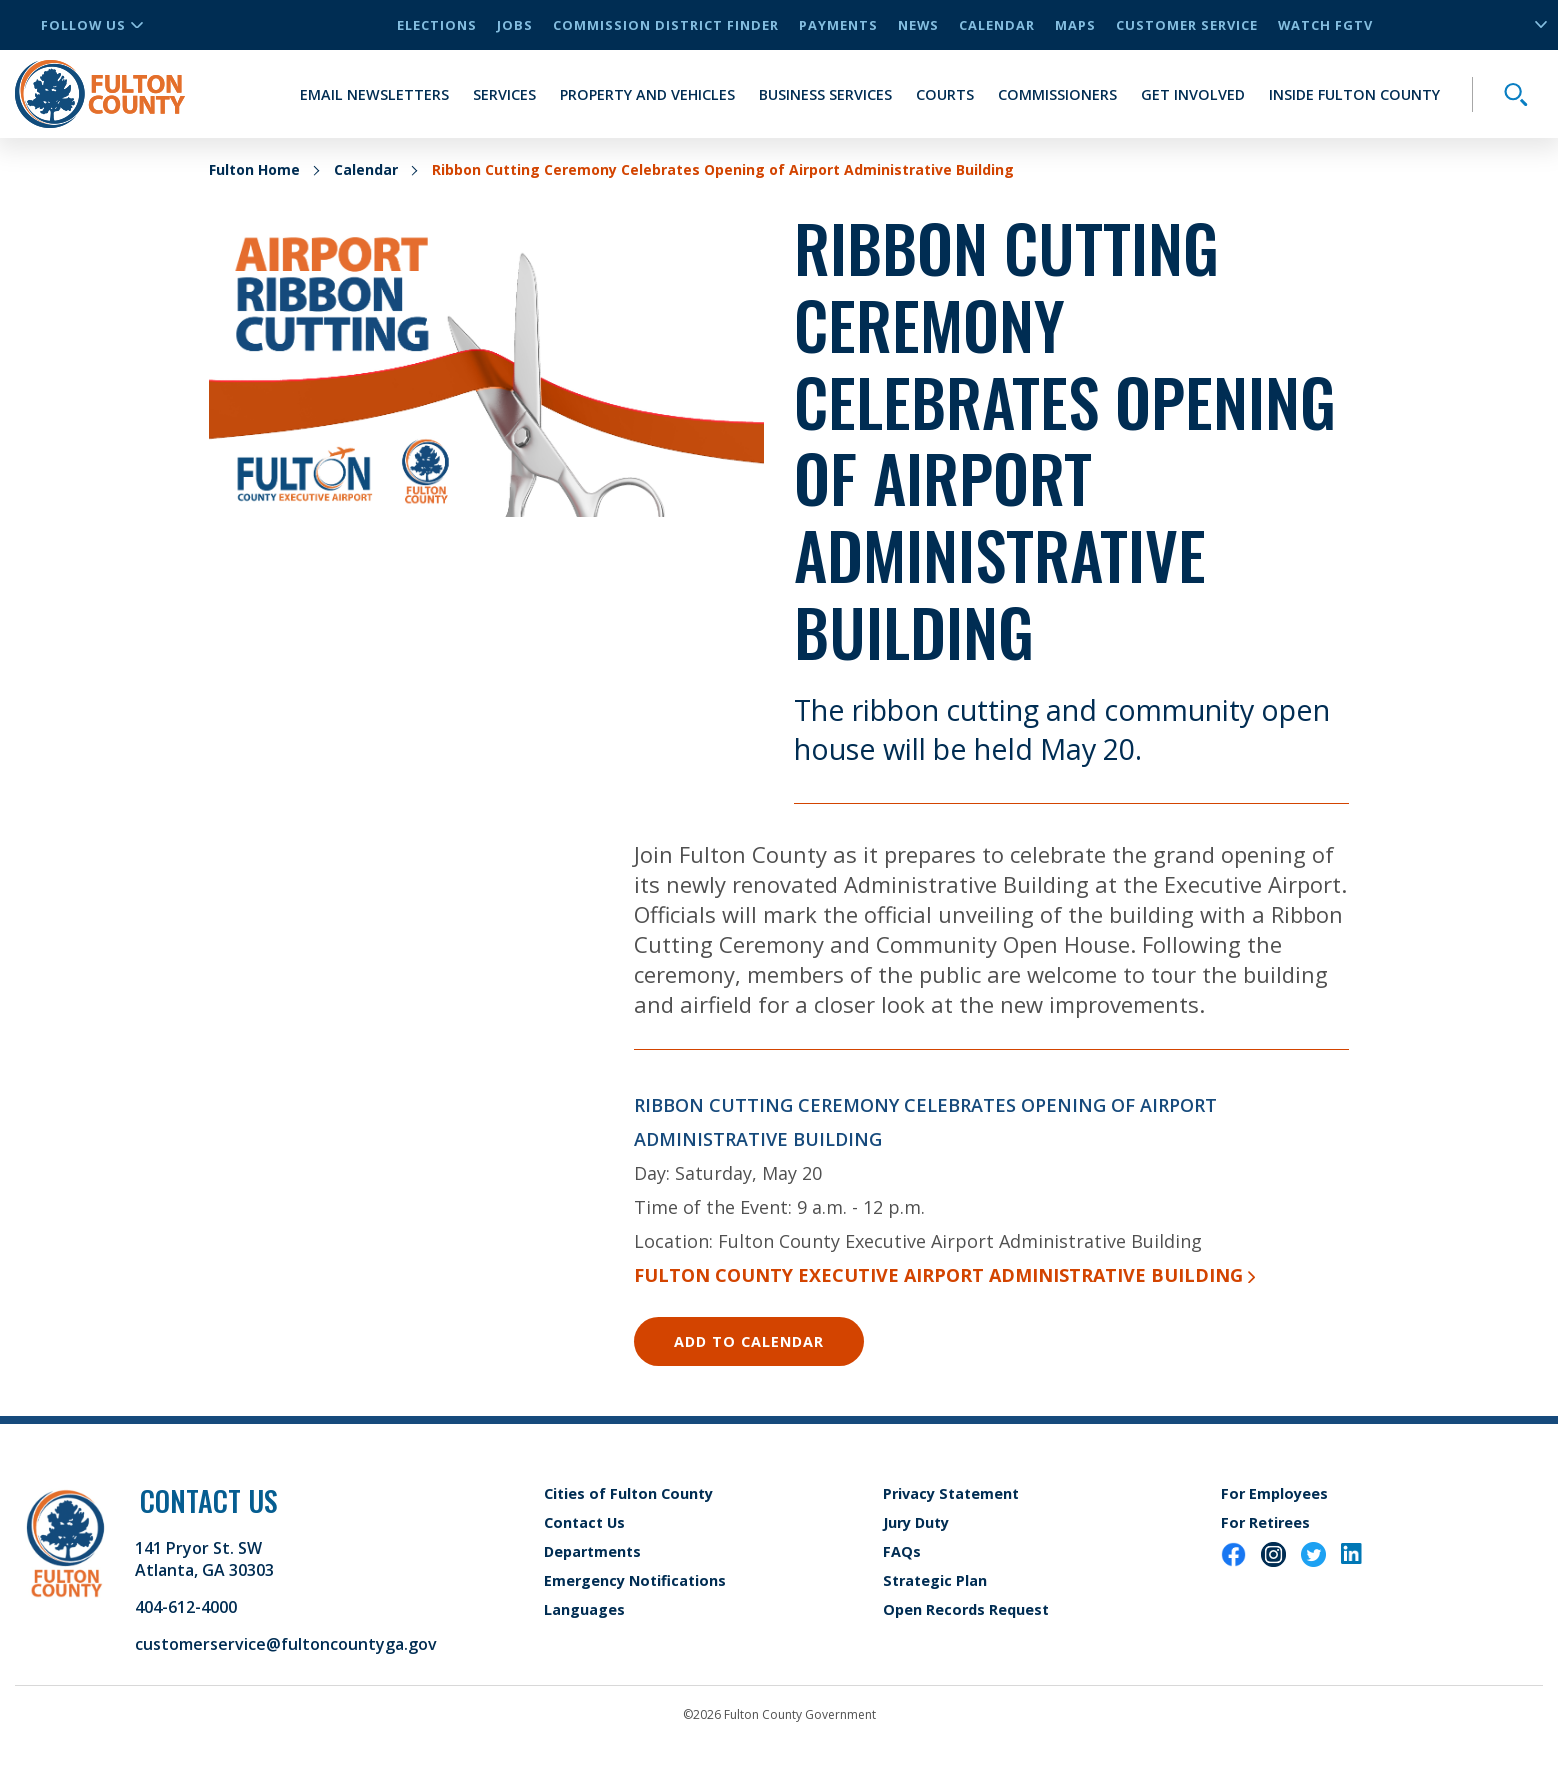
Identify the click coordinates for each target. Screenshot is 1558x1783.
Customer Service (1187, 25)
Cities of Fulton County (628, 1493)
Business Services (825, 94)
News (918, 25)
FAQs (902, 1551)
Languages (584, 1609)
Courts (945, 94)
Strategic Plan (935, 1580)
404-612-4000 (186, 1607)
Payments (838, 25)
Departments (592, 1551)
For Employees (1274, 1493)
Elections (437, 25)
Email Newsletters (374, 94)
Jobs (515, 25)
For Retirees (1265, 1522)
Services (504, 94)
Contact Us (584, 1522)
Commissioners (1057, 94)
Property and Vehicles (647, 94)
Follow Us (92, 25)
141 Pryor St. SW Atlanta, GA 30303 (204, 1559)
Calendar (997, 25)
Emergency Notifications (635, 1580)
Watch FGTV (1325, 25)
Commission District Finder (666, 25)
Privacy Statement (951, 1493)
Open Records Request (966, 1609)
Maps (1075, 25)
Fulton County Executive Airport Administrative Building (944, 1275)
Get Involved (1193, 94)
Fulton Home (254, 169)
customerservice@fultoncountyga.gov (286, 1644)
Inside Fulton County (1354, 94)
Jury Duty (916, 1522)
